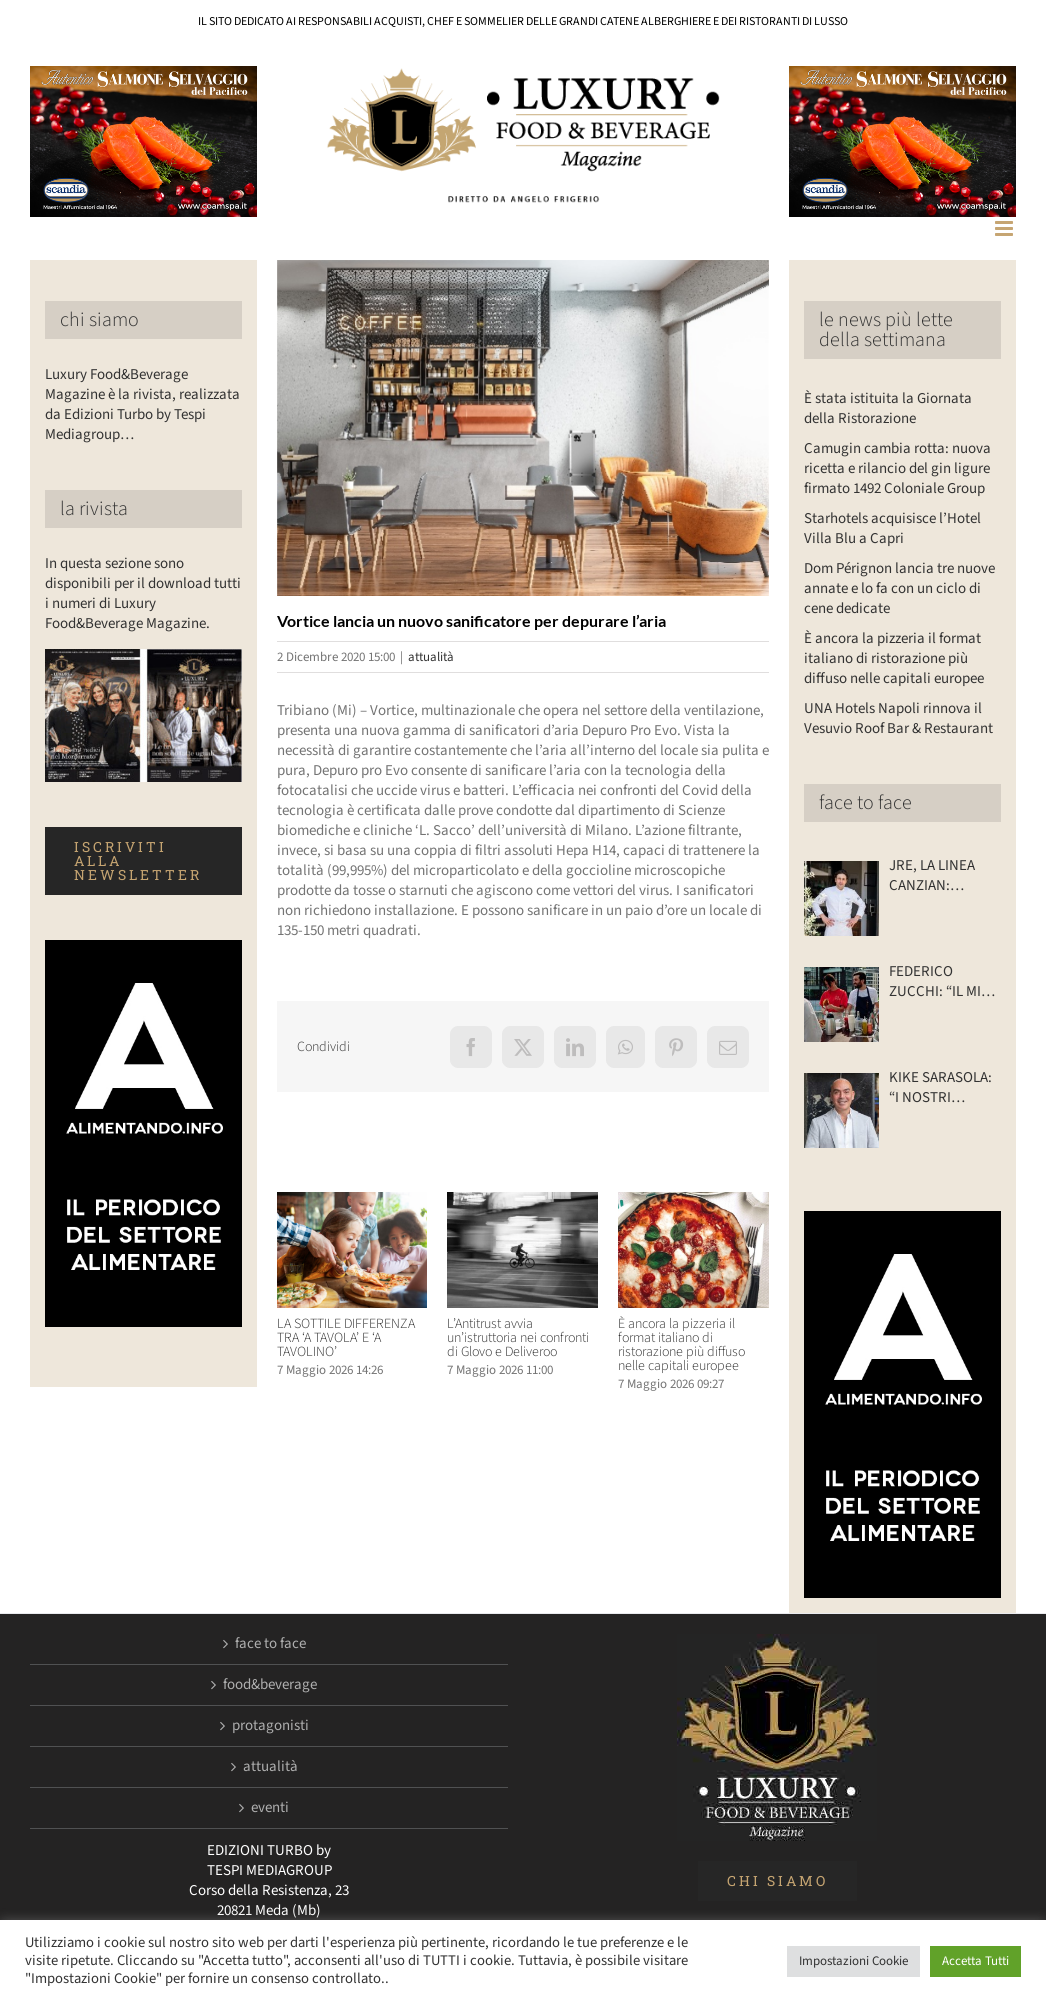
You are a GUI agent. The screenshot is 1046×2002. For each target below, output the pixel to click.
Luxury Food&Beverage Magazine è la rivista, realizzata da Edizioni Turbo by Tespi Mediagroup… (142, 404)
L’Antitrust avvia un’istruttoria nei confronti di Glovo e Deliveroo (518, 1338)
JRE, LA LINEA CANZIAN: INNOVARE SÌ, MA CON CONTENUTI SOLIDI (943, 876)
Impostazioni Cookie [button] (853, 1961)
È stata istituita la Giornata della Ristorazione (888, 408)
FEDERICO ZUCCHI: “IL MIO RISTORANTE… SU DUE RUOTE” (940, 982)
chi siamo (99, 320)
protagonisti (270, 1726)
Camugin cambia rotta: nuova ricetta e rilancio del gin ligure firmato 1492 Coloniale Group (897, 468)
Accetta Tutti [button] (975, 1961)
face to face (865, 803)
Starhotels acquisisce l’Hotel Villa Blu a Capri (892, 528)
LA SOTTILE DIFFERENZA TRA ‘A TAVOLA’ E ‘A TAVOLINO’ (346, 1338)
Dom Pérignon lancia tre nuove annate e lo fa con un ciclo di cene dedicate (899, 588)
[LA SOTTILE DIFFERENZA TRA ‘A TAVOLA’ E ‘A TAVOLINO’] (352, 1202)
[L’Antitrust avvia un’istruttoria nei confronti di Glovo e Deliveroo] (522, 1202)
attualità (431, 657)
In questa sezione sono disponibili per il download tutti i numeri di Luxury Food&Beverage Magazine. (143, 593)
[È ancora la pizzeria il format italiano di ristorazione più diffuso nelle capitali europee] (693, 1202)
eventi (270, 1808)
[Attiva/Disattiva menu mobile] (1005, 228)
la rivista (94, 509)
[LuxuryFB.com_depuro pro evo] (523, 427)
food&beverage (270, 1685)
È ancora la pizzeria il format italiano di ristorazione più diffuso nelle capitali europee (681, 1345)
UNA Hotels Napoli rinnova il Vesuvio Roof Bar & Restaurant (898, 718)
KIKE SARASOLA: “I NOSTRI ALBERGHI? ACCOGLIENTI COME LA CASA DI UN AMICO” (943, 1088)
